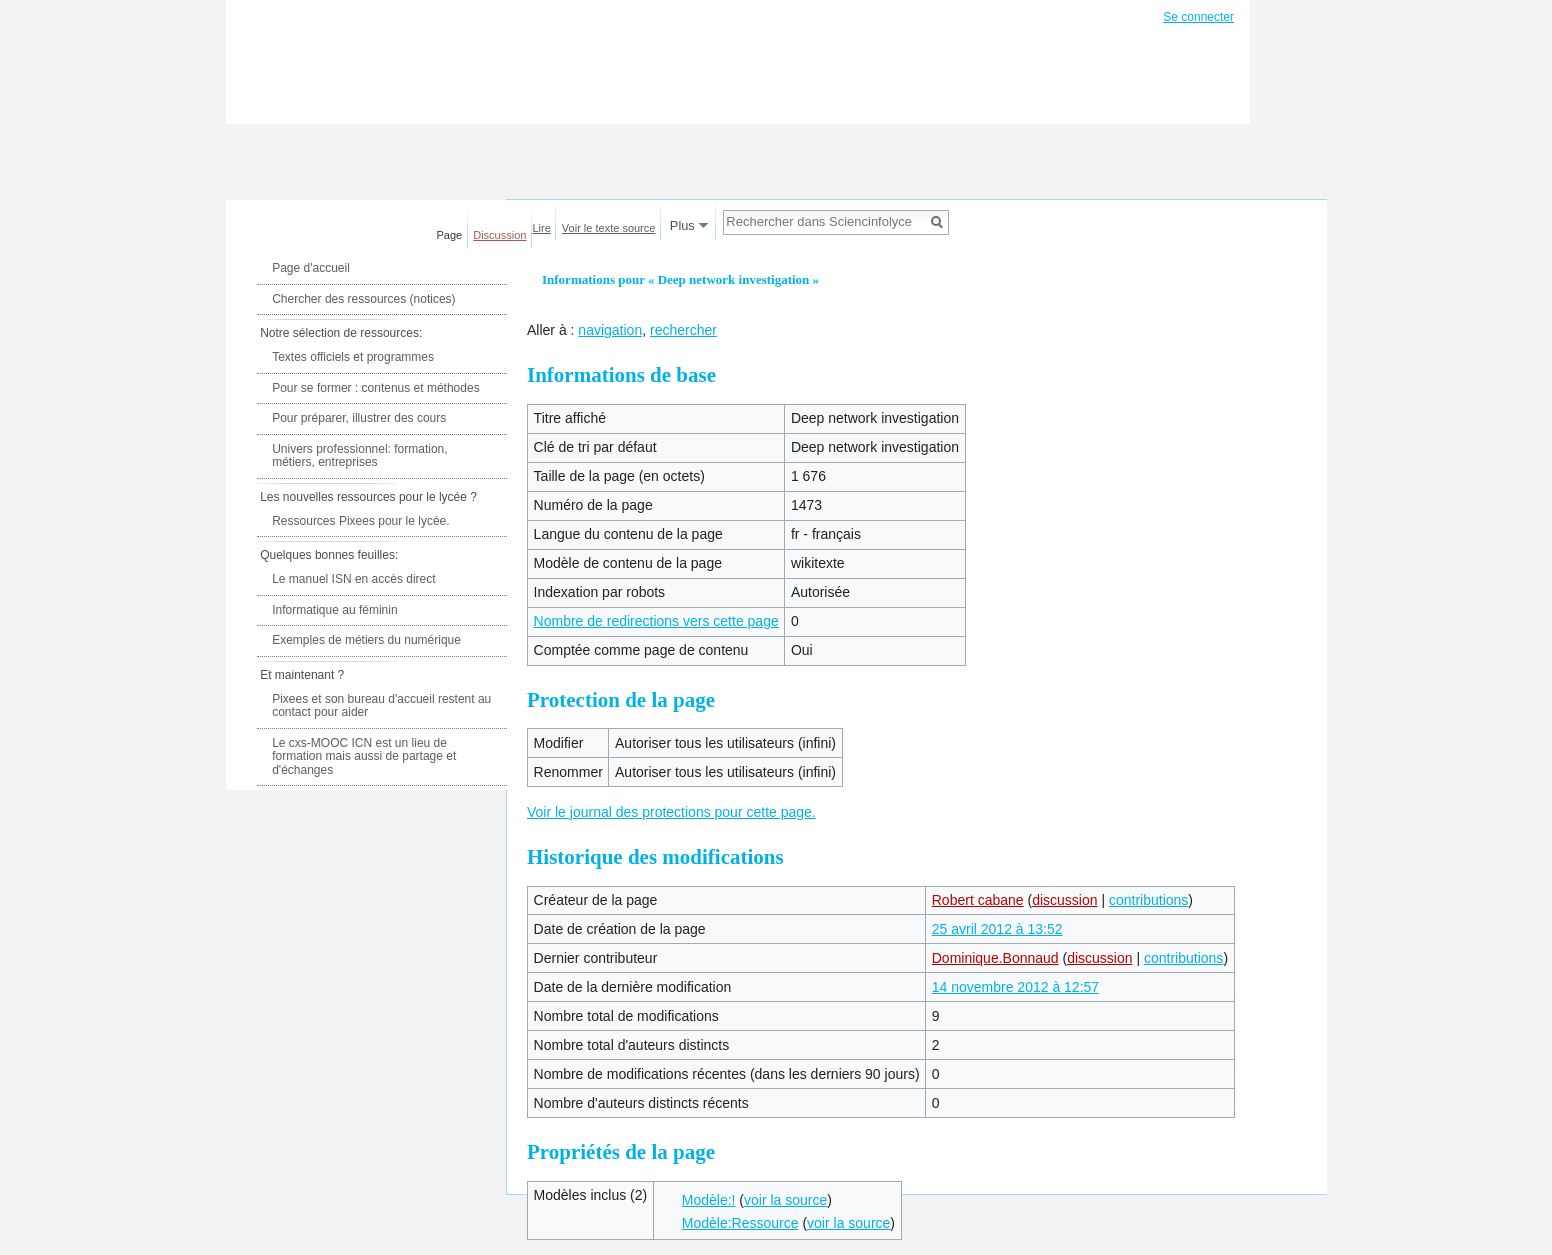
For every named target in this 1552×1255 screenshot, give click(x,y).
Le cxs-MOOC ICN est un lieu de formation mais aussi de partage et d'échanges (364, 756)
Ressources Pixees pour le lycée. (360, 521)
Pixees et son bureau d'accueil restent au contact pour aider (381, 706)
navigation (610, 330)
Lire (542, 228)
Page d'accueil (311, 268)
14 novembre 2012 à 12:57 (1015, 987)
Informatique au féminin (334, 610)
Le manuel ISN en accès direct (353, 579)
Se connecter (1198, 17)
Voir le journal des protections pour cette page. (671, 812)
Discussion (499, 235)
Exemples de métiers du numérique (366, 640)
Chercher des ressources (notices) (363, 299)
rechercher (683, 330)
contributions (1148, 900)
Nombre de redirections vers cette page (656, 621)
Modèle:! (709, 1200)
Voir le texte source (609, 228)
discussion (1064, 900)
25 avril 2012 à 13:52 (997, 929)
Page (450, 235)
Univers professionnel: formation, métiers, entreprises (359, 456)
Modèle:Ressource (740, 1223)
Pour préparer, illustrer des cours (359, 418)
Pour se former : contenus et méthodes (375, 388)
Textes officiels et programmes (353, 357)
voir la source (785, 1200)
